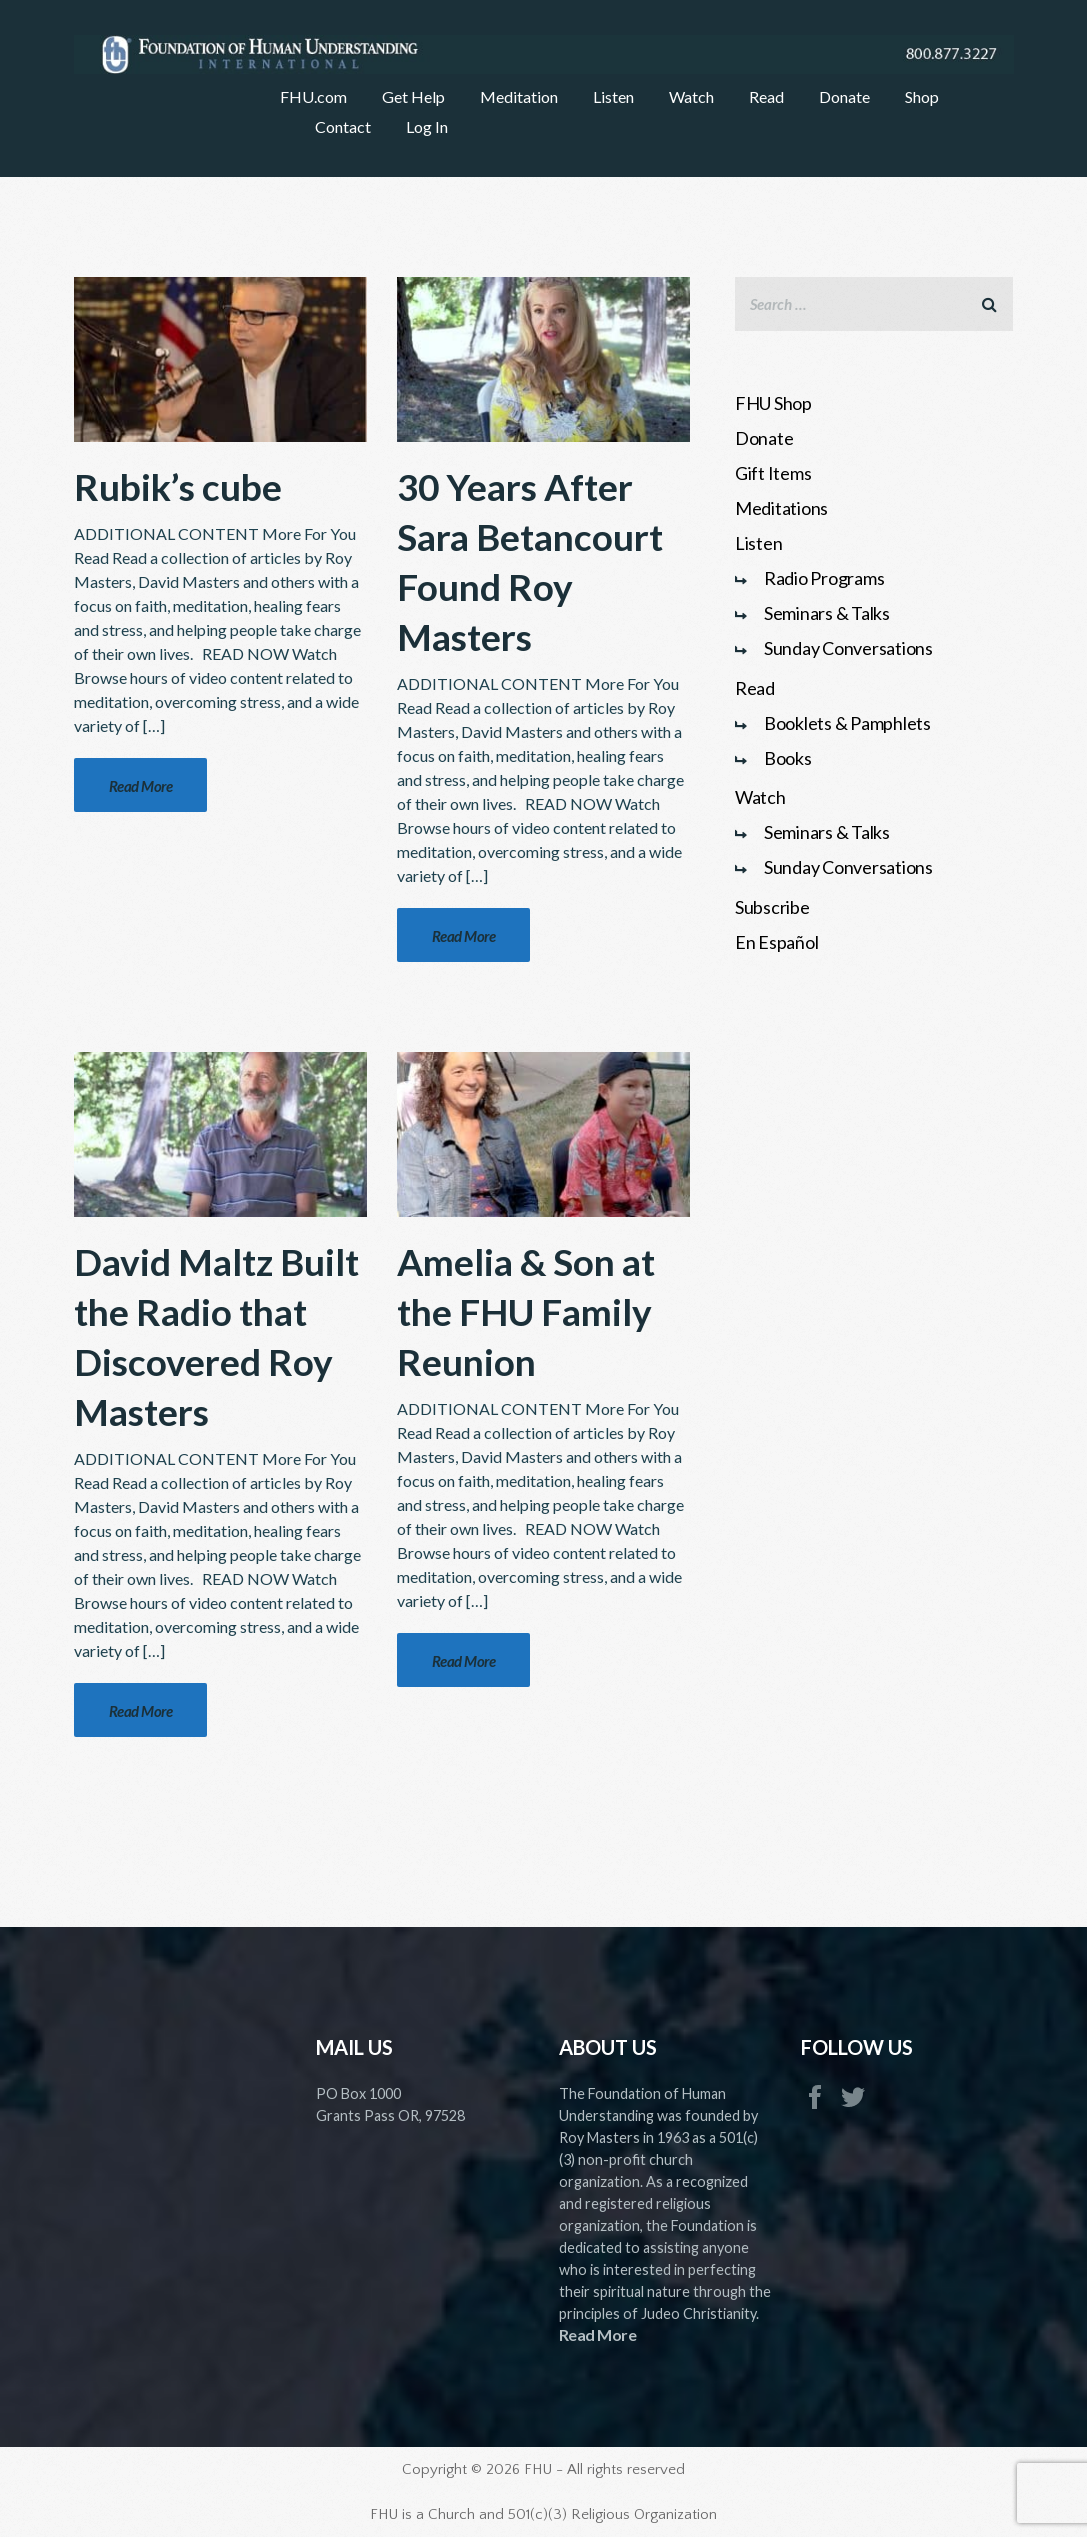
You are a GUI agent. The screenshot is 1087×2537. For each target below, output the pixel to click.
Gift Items (773, 473)
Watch (760, 797)
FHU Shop (773, 403)
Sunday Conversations (848, 648)
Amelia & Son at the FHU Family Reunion (526, 1311)
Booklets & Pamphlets (847, 723)
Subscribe (772, 907)
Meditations (781, 508)
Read (755, 688)
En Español (777, 942)
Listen (759, 543)
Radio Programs (824, 578)
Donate (764, 438)
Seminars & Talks (827, 613)
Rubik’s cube (178, 486)
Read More (598, 2334)
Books (788, 758)
